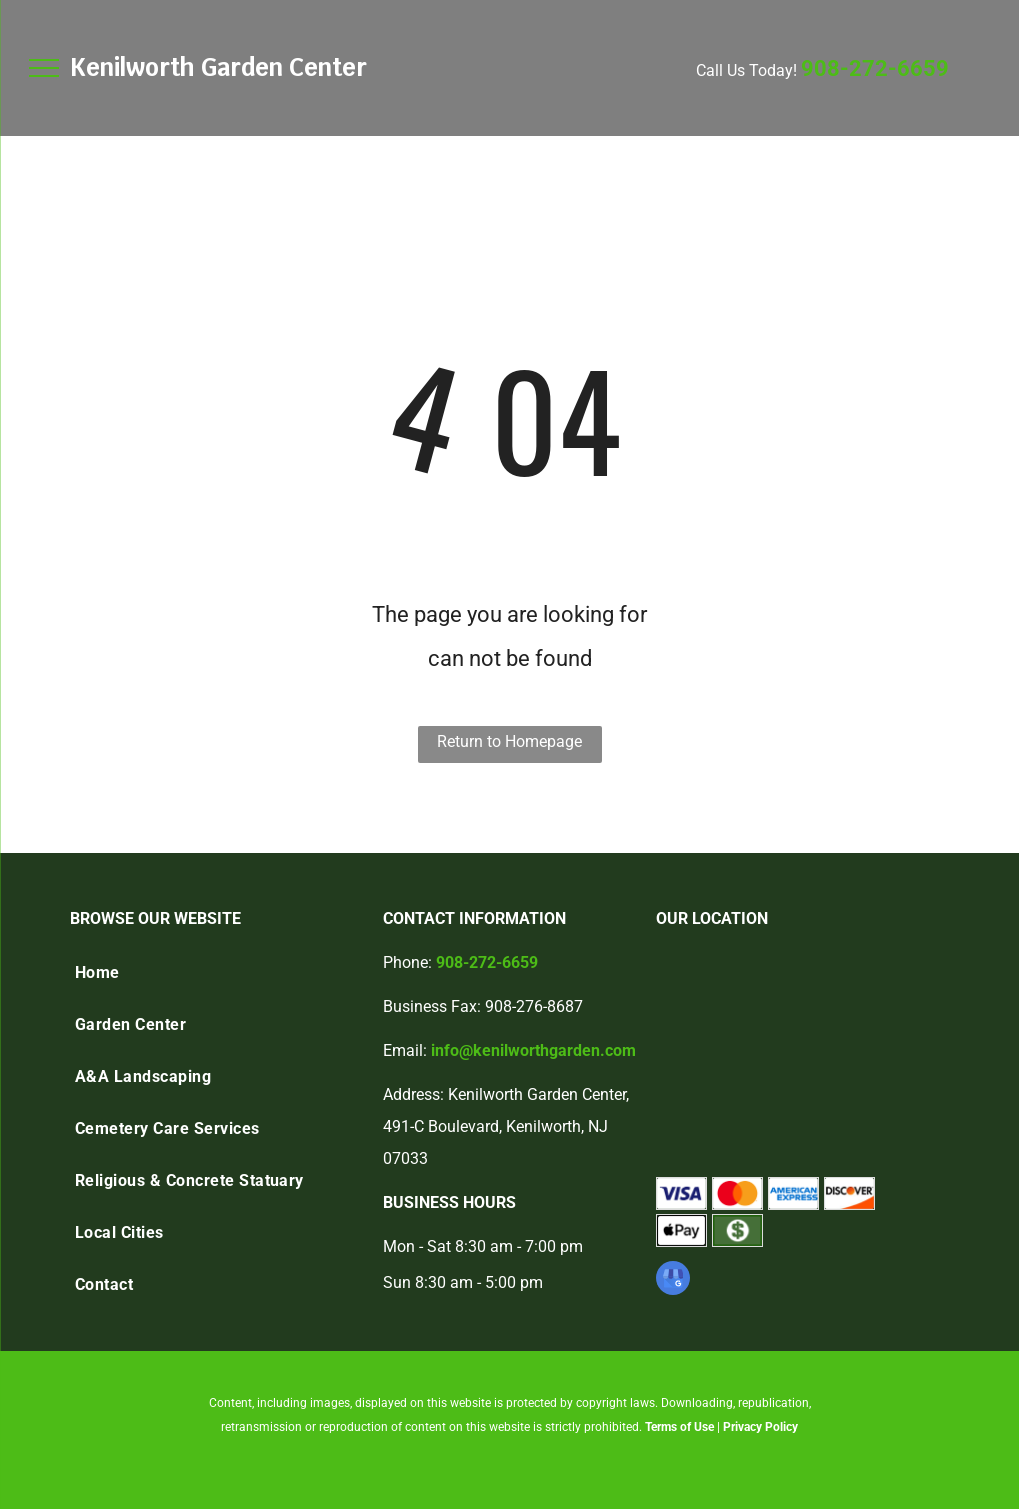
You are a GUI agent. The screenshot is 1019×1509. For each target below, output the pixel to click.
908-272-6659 (875, 68)
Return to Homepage (509, 741)
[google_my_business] (673, 1280)
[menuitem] (216, 973)
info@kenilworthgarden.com (533, 1050)
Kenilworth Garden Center (218, 67)
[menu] (44, 68)
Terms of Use (679, 1427)
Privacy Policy (760, 1427)
